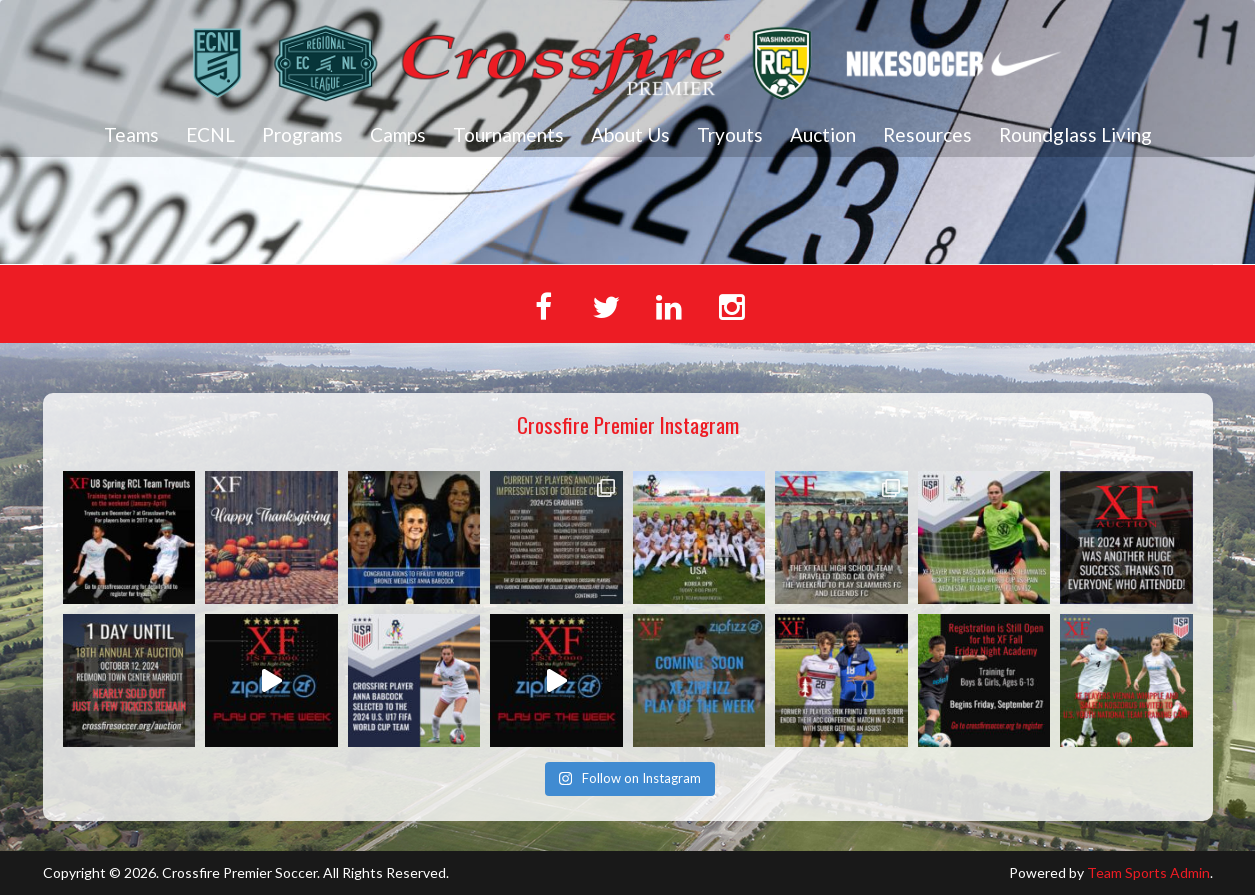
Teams (131, 134)
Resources (927, 134)
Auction (823, 134)
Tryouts (730, 134)
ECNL (210, 134)
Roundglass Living (1075, 134)
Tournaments (508, 134)
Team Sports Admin (1148, 872)
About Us (630, 134)
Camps (398, 134)
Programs (302, 134)
